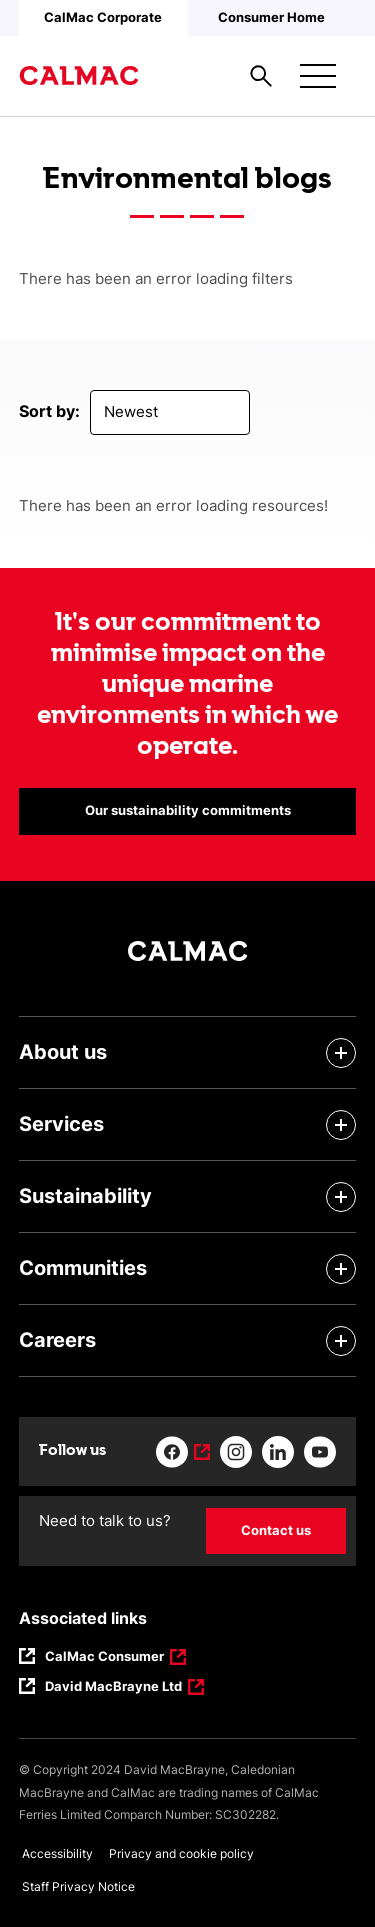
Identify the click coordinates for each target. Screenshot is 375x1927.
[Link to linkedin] (278, 1452)
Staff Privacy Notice (78, 1886)
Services (61, 1124)
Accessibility (57, 1853)
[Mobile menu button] (318, 76)
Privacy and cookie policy (181, 1853)
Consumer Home (271, 17)
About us (63, 1052)
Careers (57, 1340)
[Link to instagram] (236, 1452)
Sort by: (49, 411)
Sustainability (85, 1196)
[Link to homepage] (79, 76)
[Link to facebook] (183, 1452)
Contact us (276, 1530)
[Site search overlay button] (261, 76)
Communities (83, 1268)
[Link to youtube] (320, 1452)
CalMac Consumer (105, 1658)
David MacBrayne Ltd (113, 1688)
